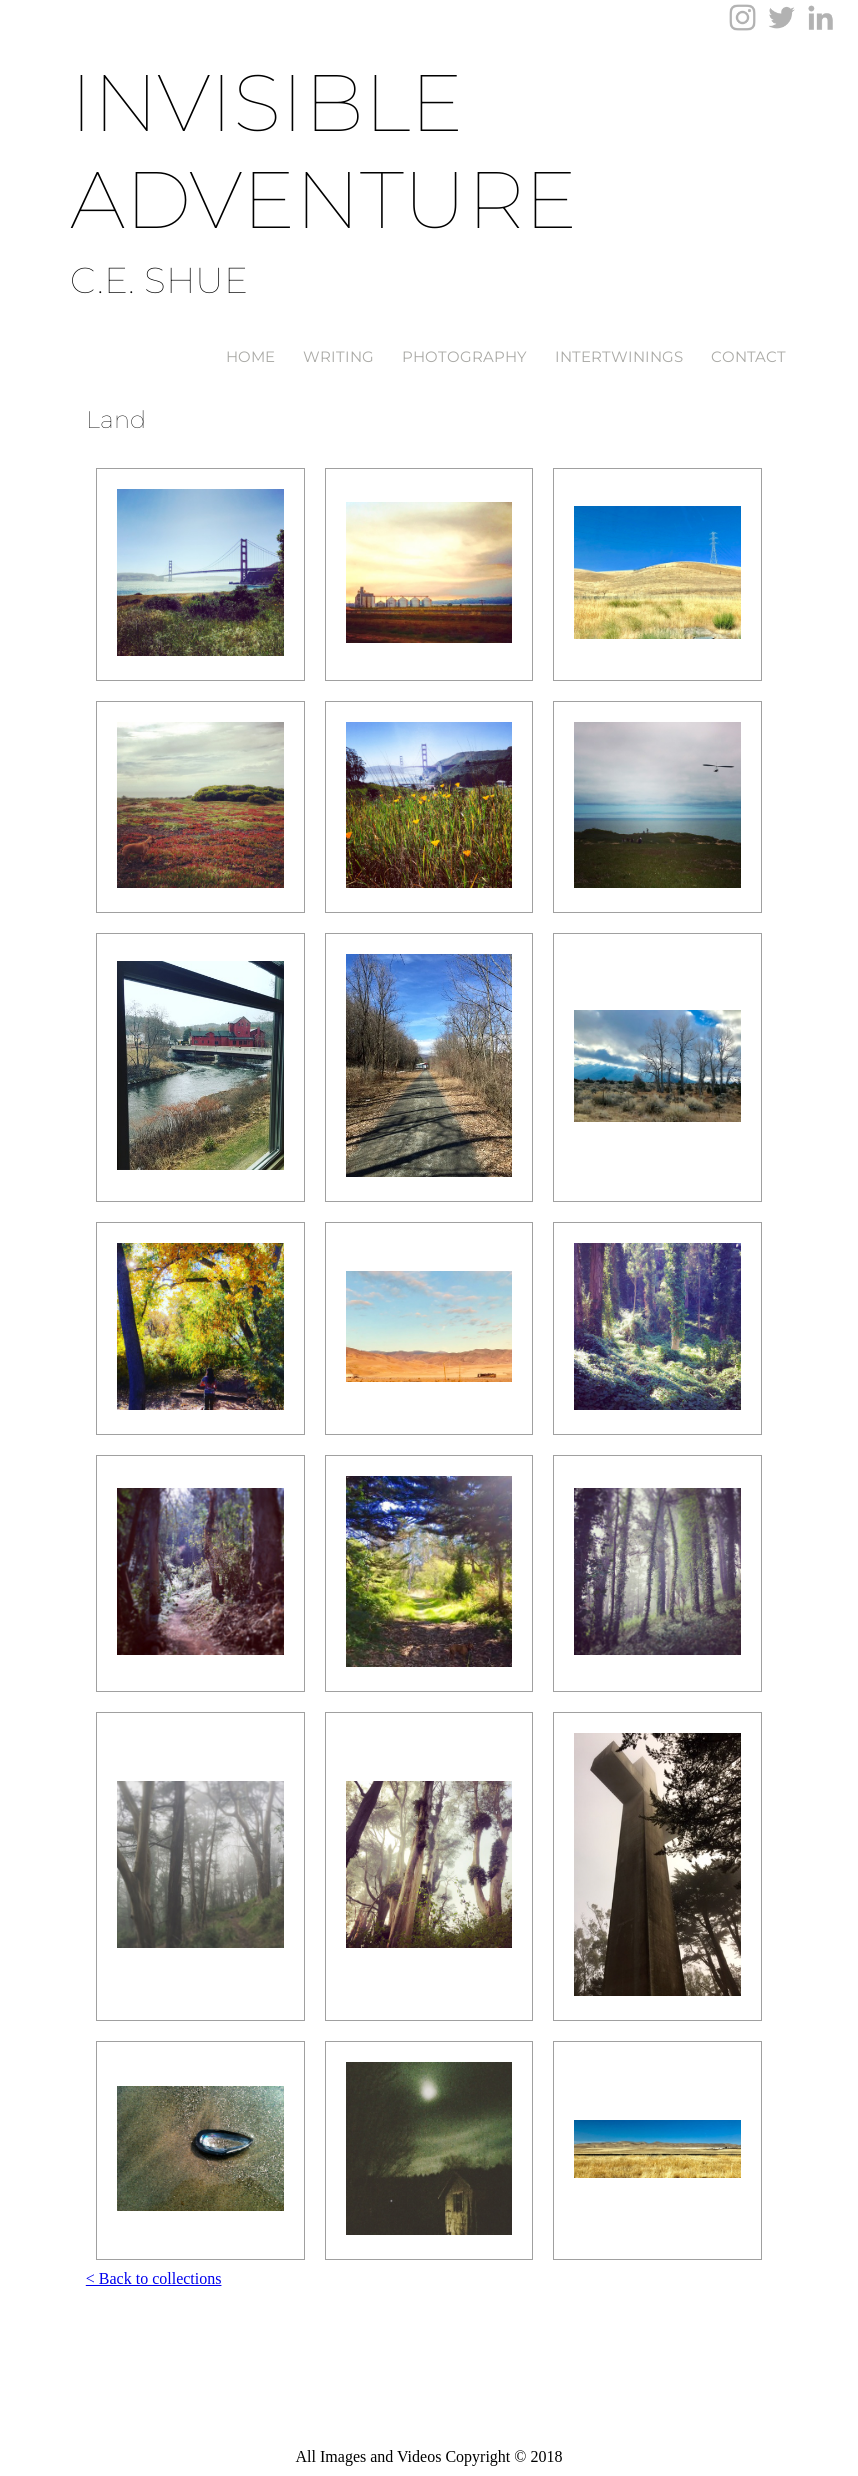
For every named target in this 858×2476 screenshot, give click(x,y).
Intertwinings (619, 356)
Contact (748, 356)
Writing (338, 356)
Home (250, 356)
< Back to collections (154, 2278)
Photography (464, 356)
